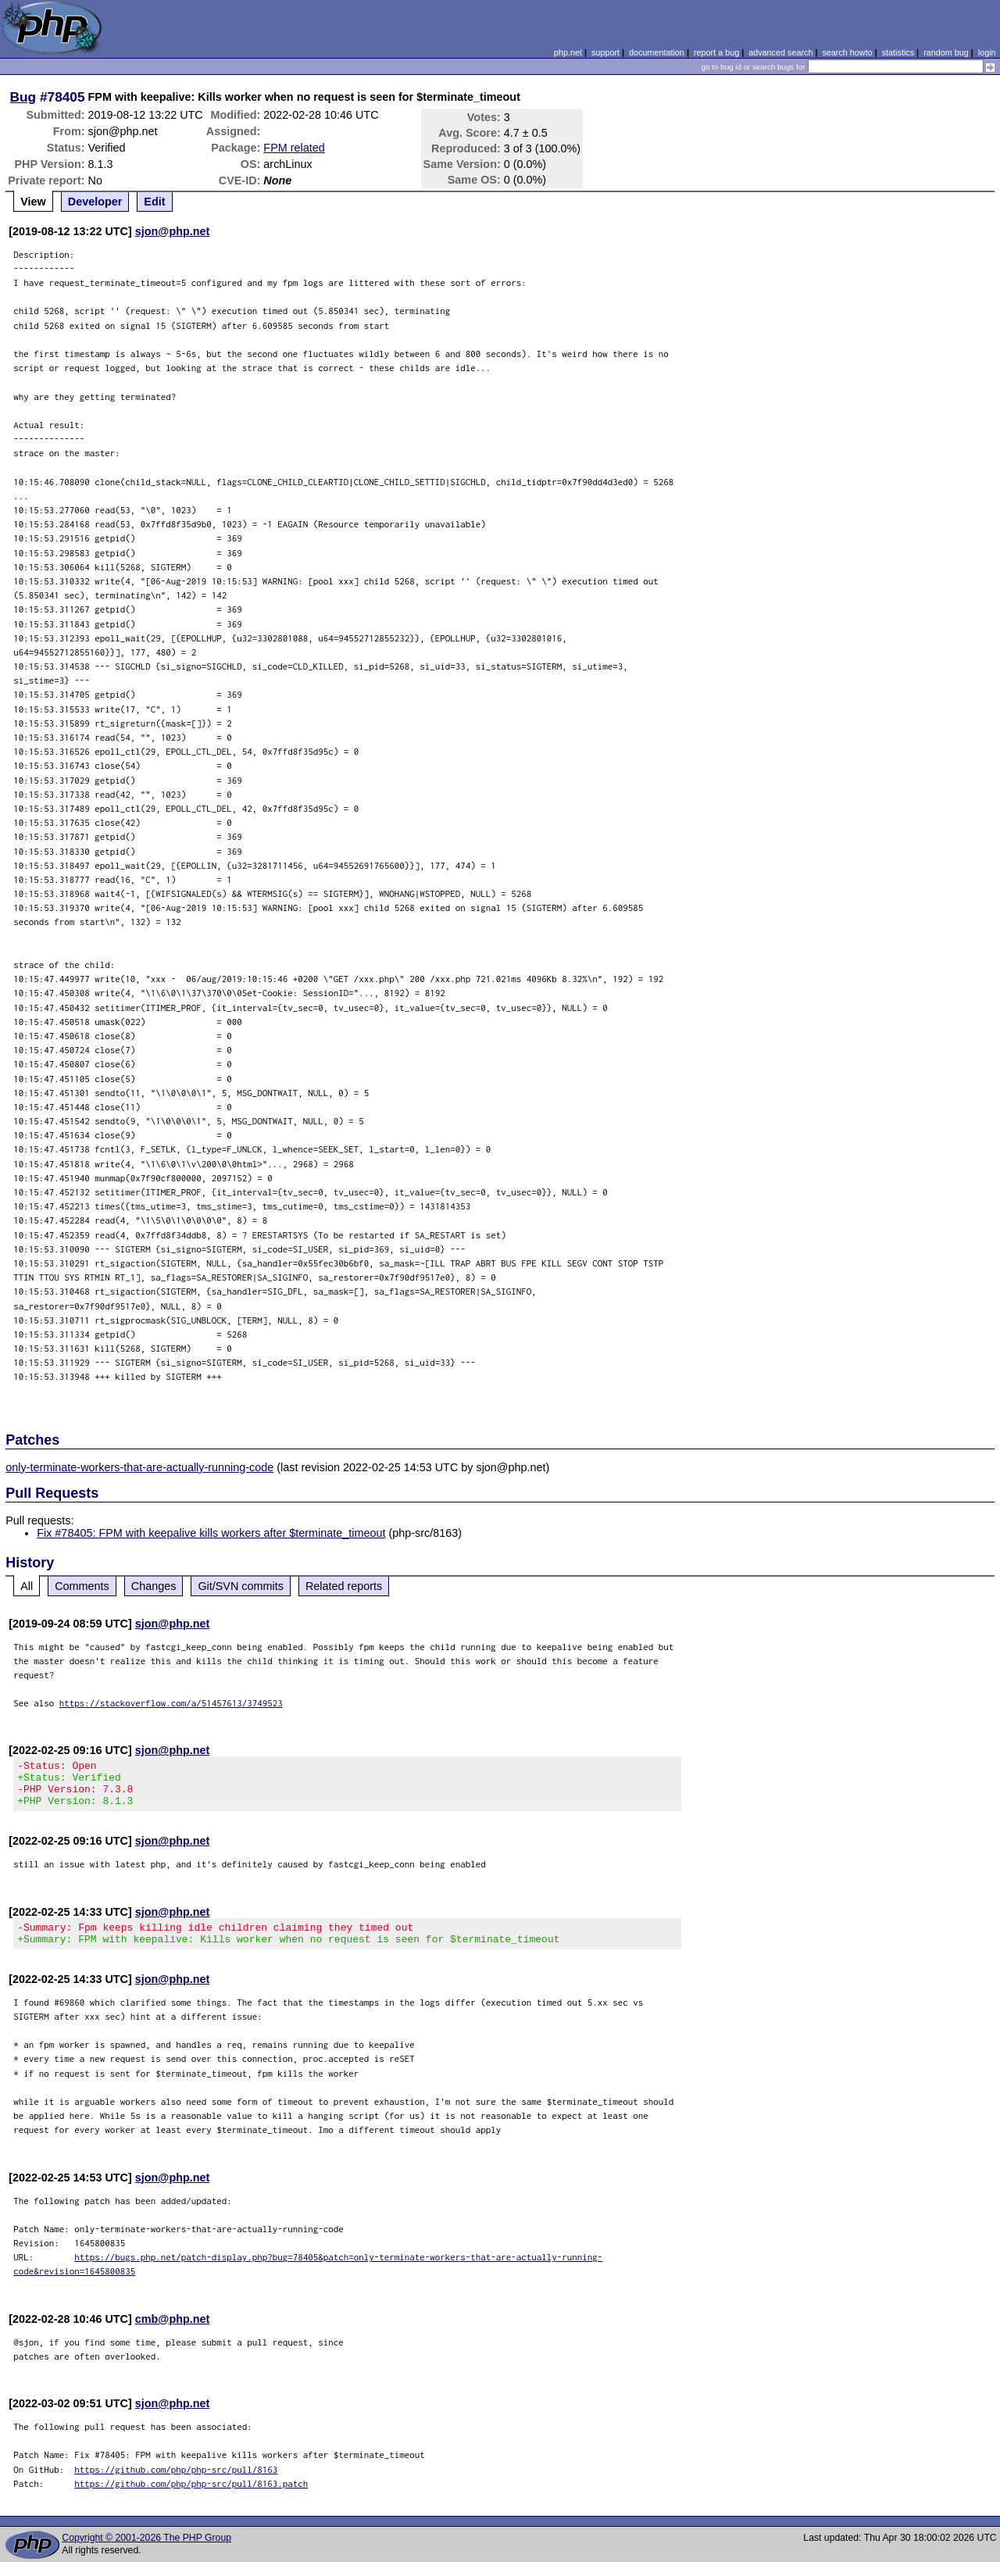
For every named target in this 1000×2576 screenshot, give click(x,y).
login (987, 52)
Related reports (343, 1586)
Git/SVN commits (241, 1586)
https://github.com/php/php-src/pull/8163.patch (191, 2497)
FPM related (293, 147)
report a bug (716, 52)
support (605, 52)
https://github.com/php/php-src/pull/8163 (175, 2483)
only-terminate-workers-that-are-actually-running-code (139, 1467)
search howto (847, 52)
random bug (946, 52)
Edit (154, 201)
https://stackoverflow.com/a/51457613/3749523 (171, 1703)
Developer (95, 201)
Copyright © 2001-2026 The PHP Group (146, 2551)
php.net (568, 52)
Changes (154, 1586)
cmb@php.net (172, 2333)
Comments (82, 1586)
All (26, 1586)
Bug (23, 97)
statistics (898, 52)
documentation (656, 52)
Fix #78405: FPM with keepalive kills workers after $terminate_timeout (211, 1533)
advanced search (780, 52)
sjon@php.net (172, 231)
